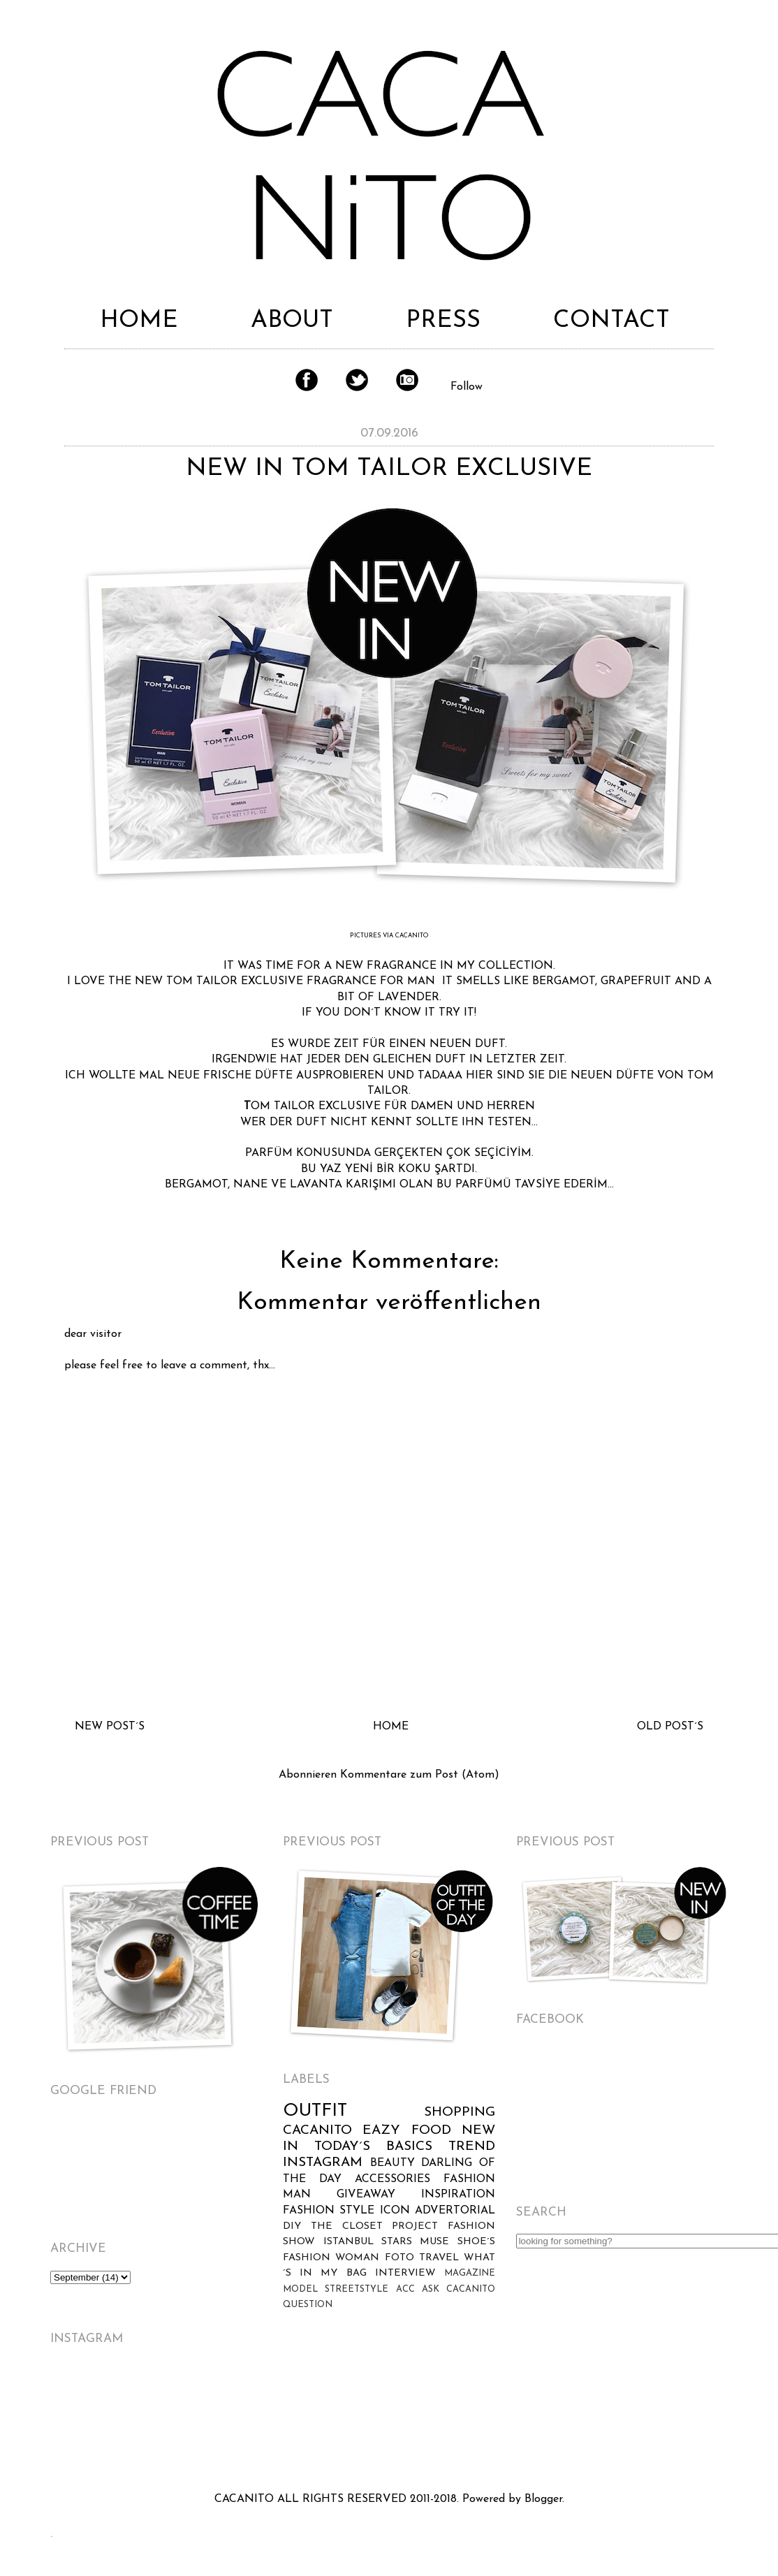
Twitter (357, 380)
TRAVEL (439, 2258)
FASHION (309, 2210)
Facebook (306, 380)
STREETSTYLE (356, 2289)
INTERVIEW (405, 2273)
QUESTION (307, 2304)
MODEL (300, 2289)
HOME (139, 321)
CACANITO (317, 2130)
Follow (466, 387)
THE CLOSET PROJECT (374, 2226)
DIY (292, 2226)
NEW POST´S (110, 1726)
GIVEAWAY (366, 2194)
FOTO (399, 2258)
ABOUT (292, 321)
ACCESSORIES (392, 2179)
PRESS (443, 321)
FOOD (431, 2130)
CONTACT (611, 321)
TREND (471, 2146)
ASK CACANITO (458, 2289)
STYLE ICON (374, 2210)
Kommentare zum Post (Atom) (419, 1774)
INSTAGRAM (322, 2162)
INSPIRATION (458, 2194)
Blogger (543, 2499)
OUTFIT (315, 2111)
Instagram (407, 380)
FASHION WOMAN (331, 2258)
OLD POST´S (670, 1726)
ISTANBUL (348, 2242)
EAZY (381, 2130)
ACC (405, 2289)
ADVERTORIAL (455, 2210)
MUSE (434, 2242)
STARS (396, 2242)
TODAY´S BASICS (373, 2146)
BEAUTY (392, 2163)
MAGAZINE (469, 2273)
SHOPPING (459, 2112)
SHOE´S (476, 2242)
